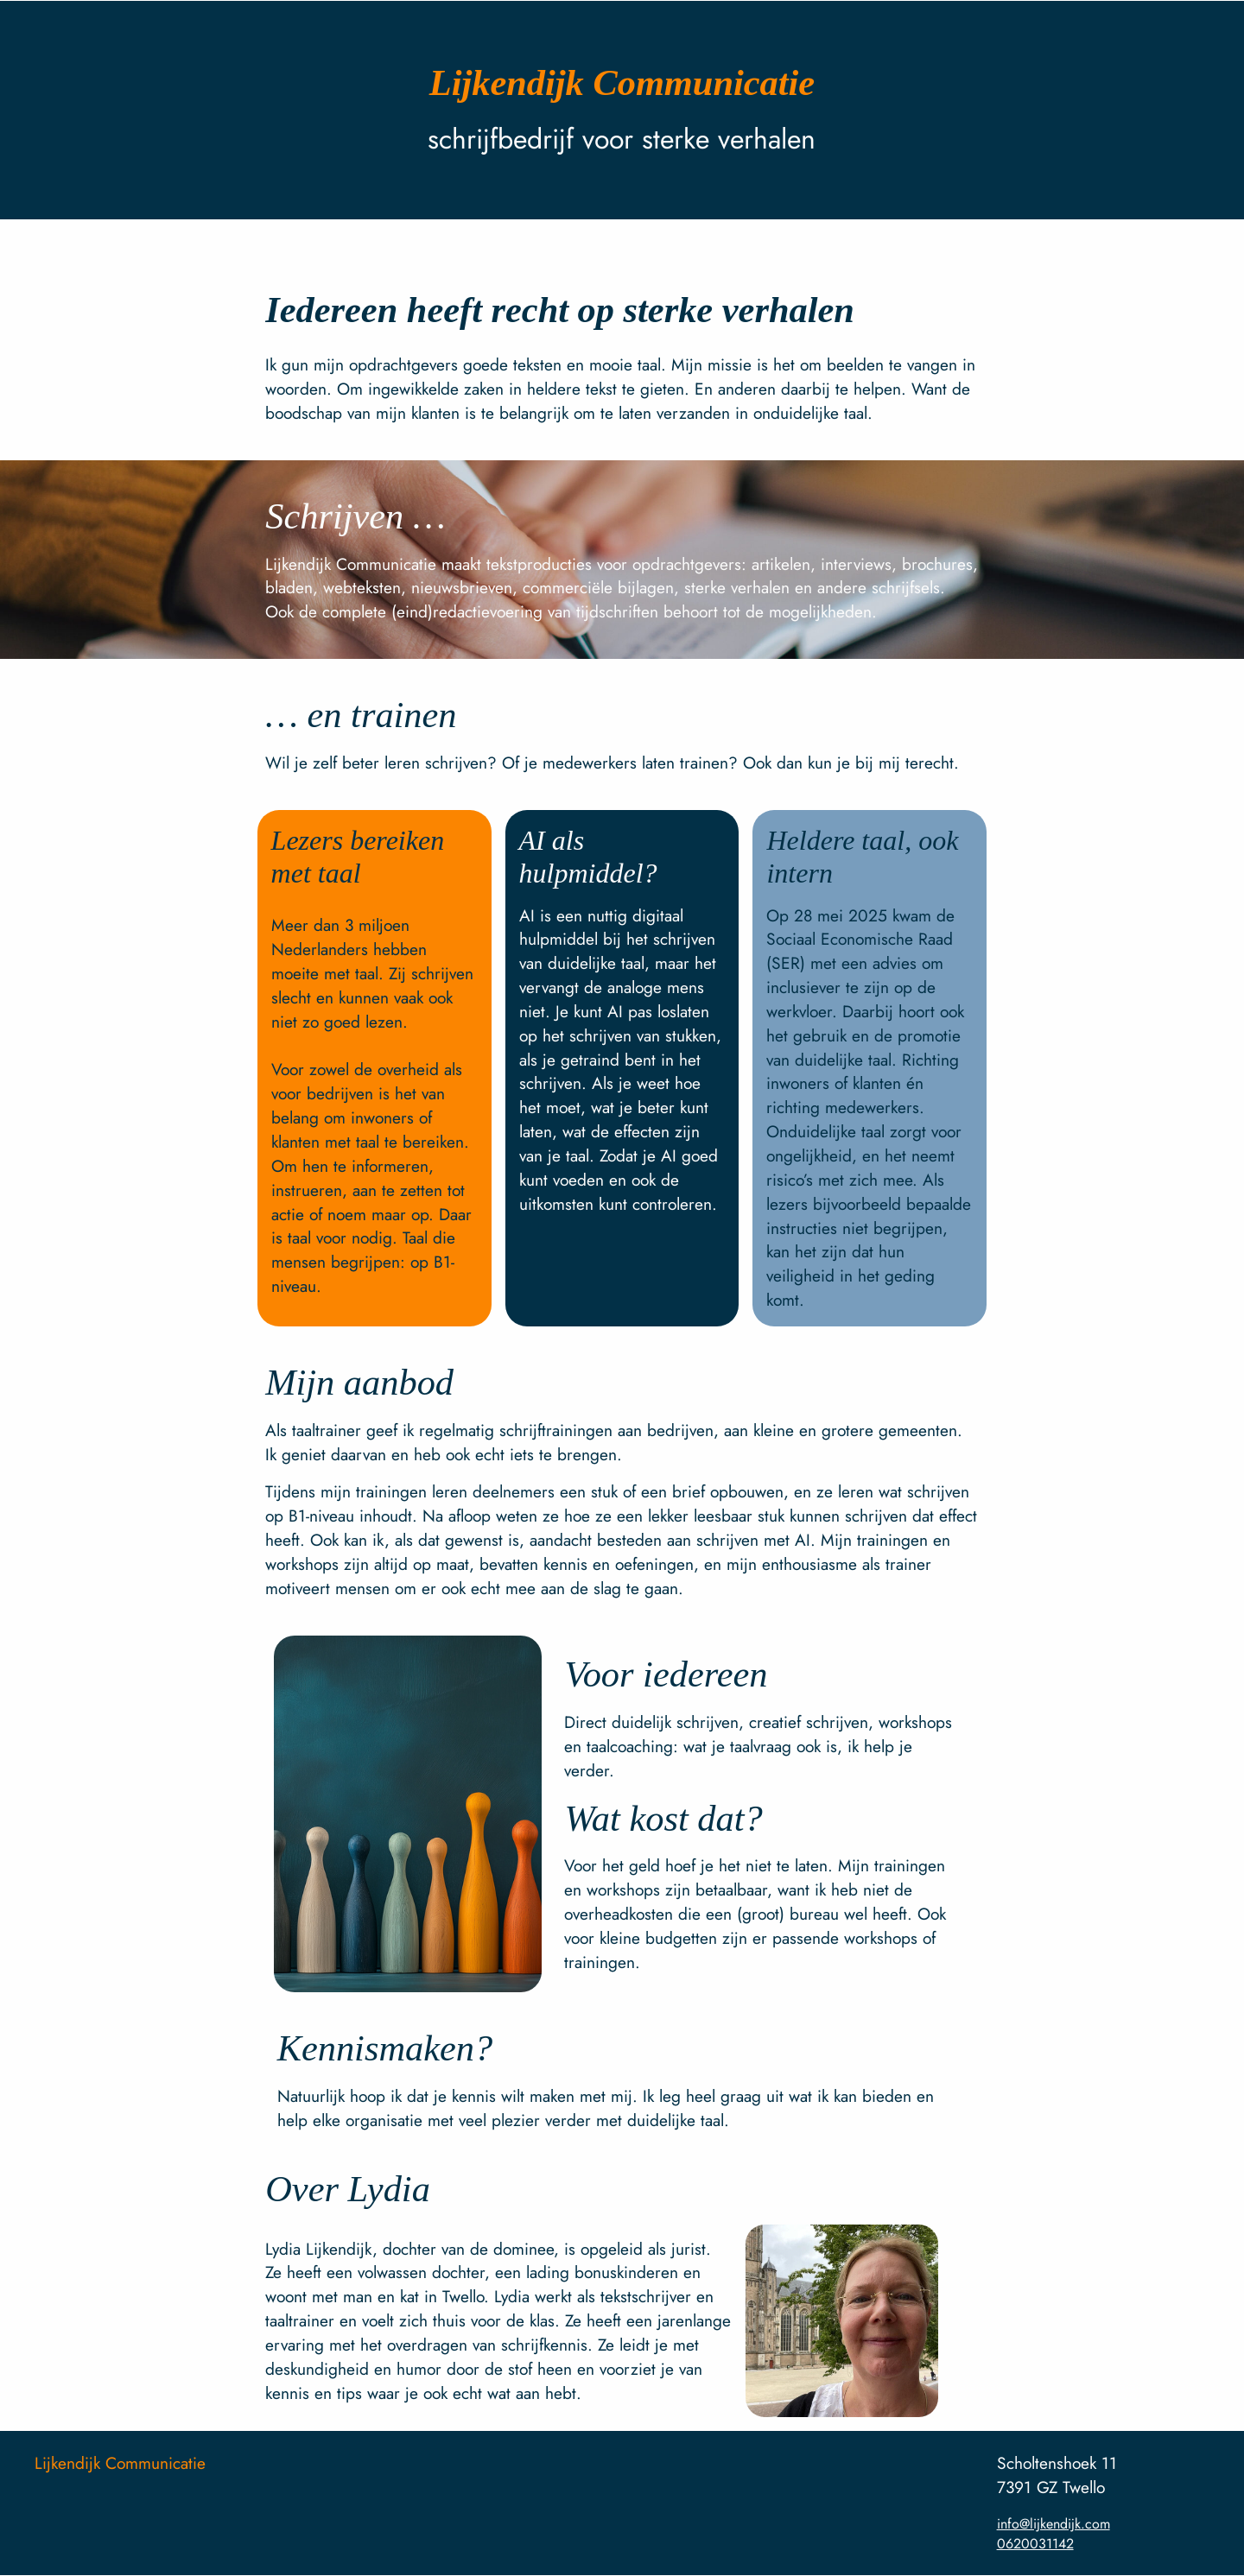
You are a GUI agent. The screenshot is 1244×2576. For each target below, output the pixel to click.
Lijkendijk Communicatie (120, 2463)
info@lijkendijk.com (1053, 2524)
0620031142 (1035, 2544)
